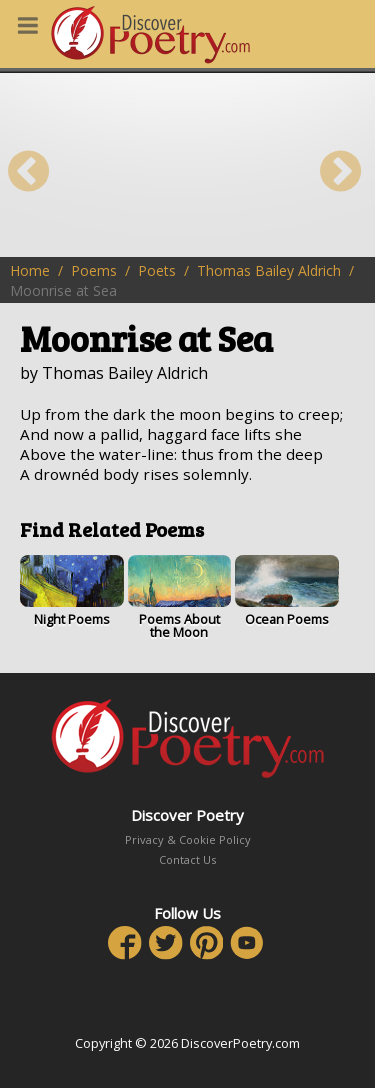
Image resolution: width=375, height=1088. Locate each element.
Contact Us (187, 859)
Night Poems (72, 591)
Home (30, 270)
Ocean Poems (287, 591)
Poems (94, 270)
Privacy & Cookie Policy (188, 839)
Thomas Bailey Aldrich (269, 270)
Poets (157, 270)
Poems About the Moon (180, 598)
